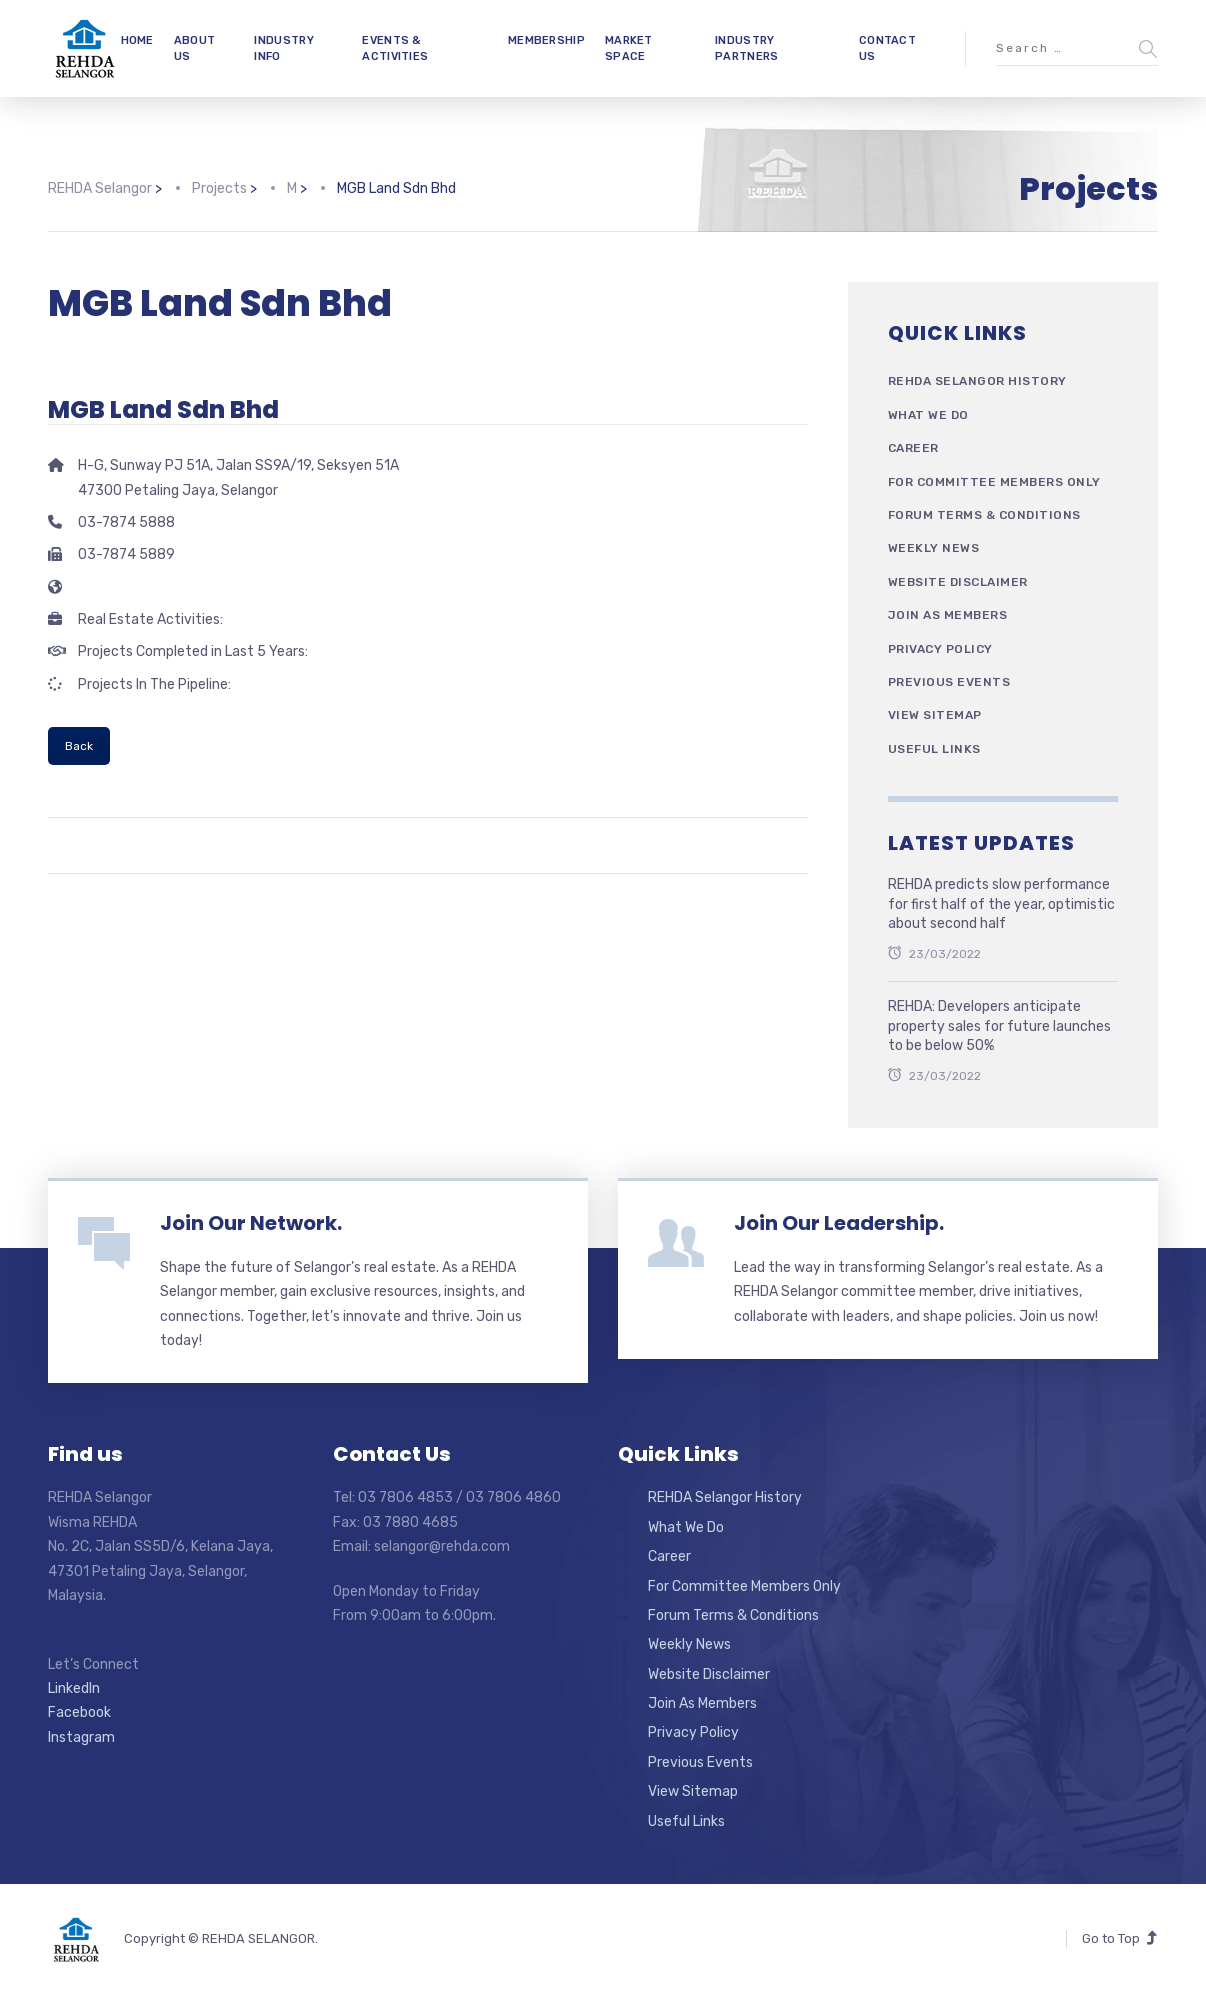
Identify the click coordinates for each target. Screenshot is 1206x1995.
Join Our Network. (251, 1223)
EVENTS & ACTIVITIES (395, 48)
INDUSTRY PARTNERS (746, 48)
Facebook (79, 1712)
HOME (137, 40)
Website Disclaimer (958, 582)
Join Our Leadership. (839, 1223)
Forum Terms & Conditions (984, 515)
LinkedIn (74, 1688)
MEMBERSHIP (546, 40)
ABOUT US (195, 48)
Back (79, 746)
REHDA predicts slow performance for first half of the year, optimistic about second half (1001, 904)
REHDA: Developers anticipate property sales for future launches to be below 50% (999, 1026)
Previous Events (949, 682)
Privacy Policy (940, 649)
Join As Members (948, 615)
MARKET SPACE (629, 48)
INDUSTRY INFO (283, 48)
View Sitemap (935, 715)
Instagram (81, 1737)
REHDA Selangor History (977, 381)
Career (913, 448)
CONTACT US (887, 48)
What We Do (928, 415)
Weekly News (934, 548)
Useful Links (934, 749)
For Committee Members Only (994, 482)
